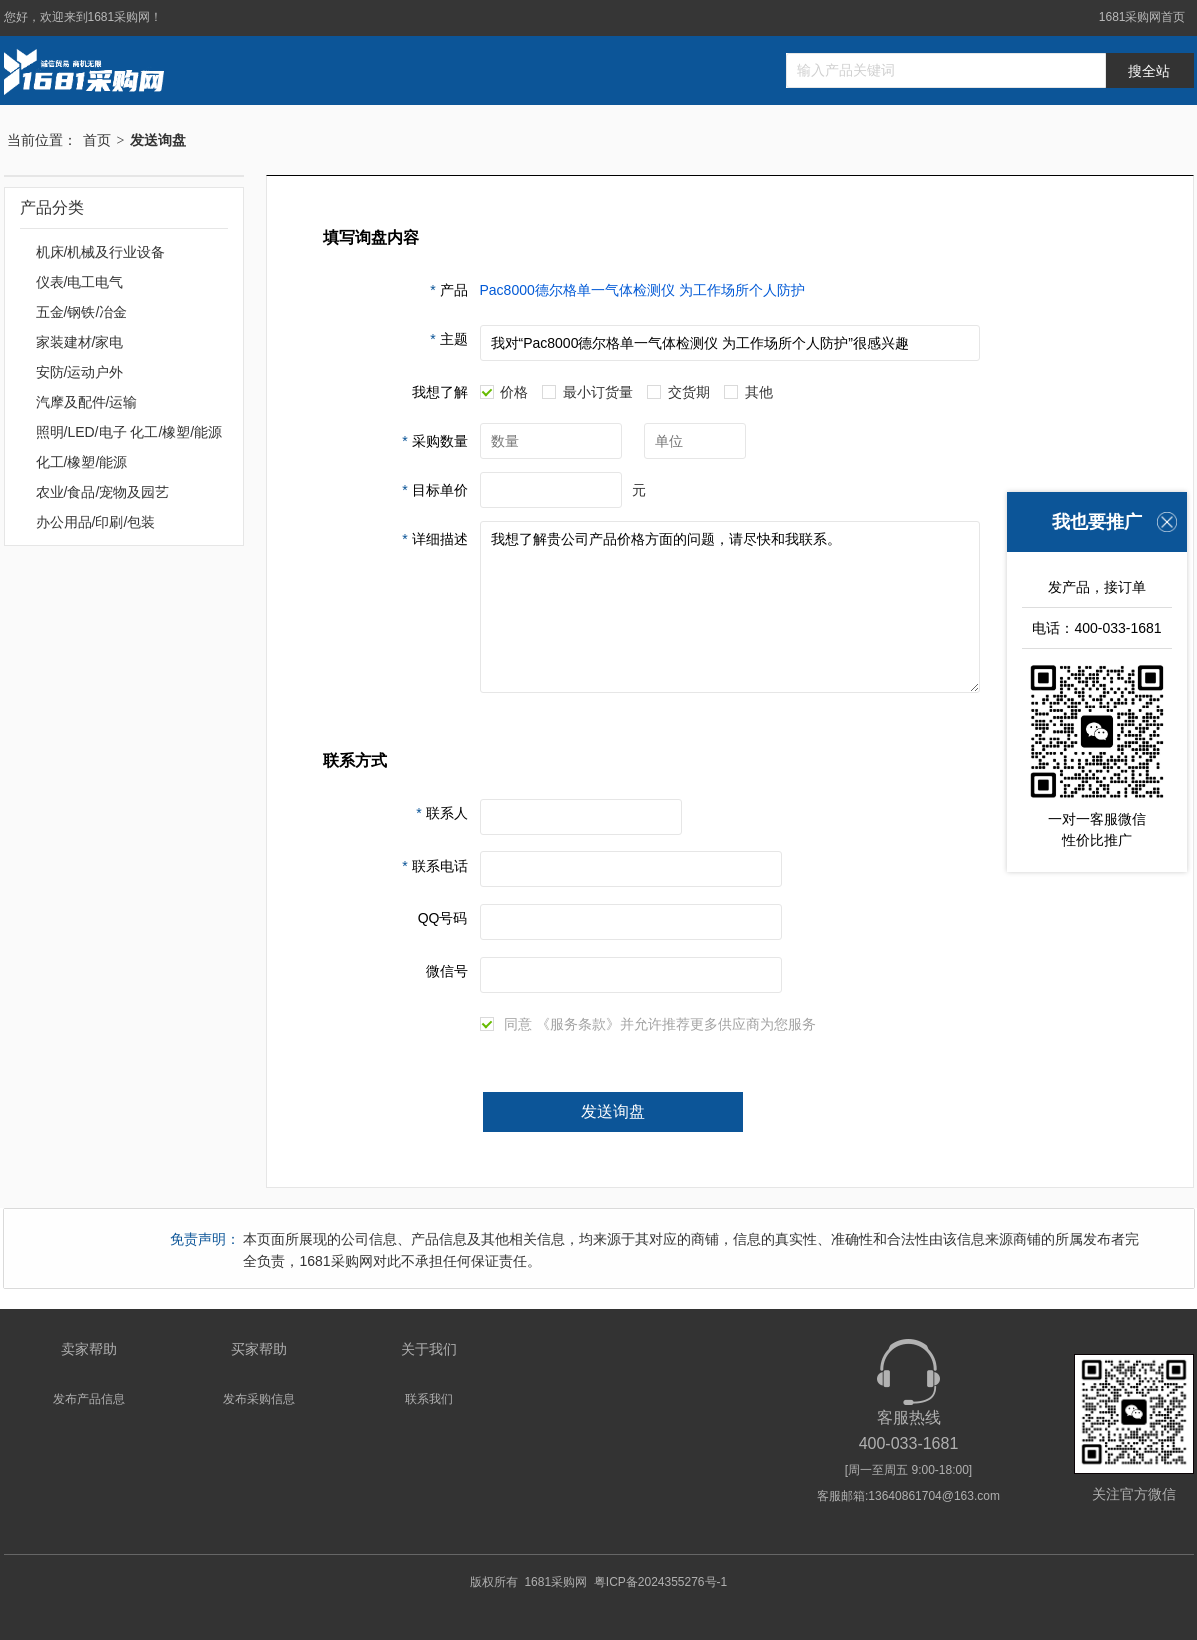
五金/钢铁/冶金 (82, 312)
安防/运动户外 (80, 372)
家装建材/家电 (80, 342)
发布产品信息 (89, 1399)
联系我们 (429, 1399)
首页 (97, 140)
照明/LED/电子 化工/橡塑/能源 (129, 432)
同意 (506, 1024)
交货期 (678, 392)
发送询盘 (613, 1111)
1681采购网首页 (1142, 17)
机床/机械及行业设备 (101, 252)
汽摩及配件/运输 (87, 402)
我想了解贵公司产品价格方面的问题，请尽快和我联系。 (730, 607)
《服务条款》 (578, 1024)
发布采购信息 (259, 1399)
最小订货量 (587, 392)
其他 (748, 392)
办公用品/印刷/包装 (96, 522)
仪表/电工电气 (80, 282)
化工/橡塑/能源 (82, 462)
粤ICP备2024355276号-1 (660, 1582)
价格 (504, 392)
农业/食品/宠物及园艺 (103, 492)
